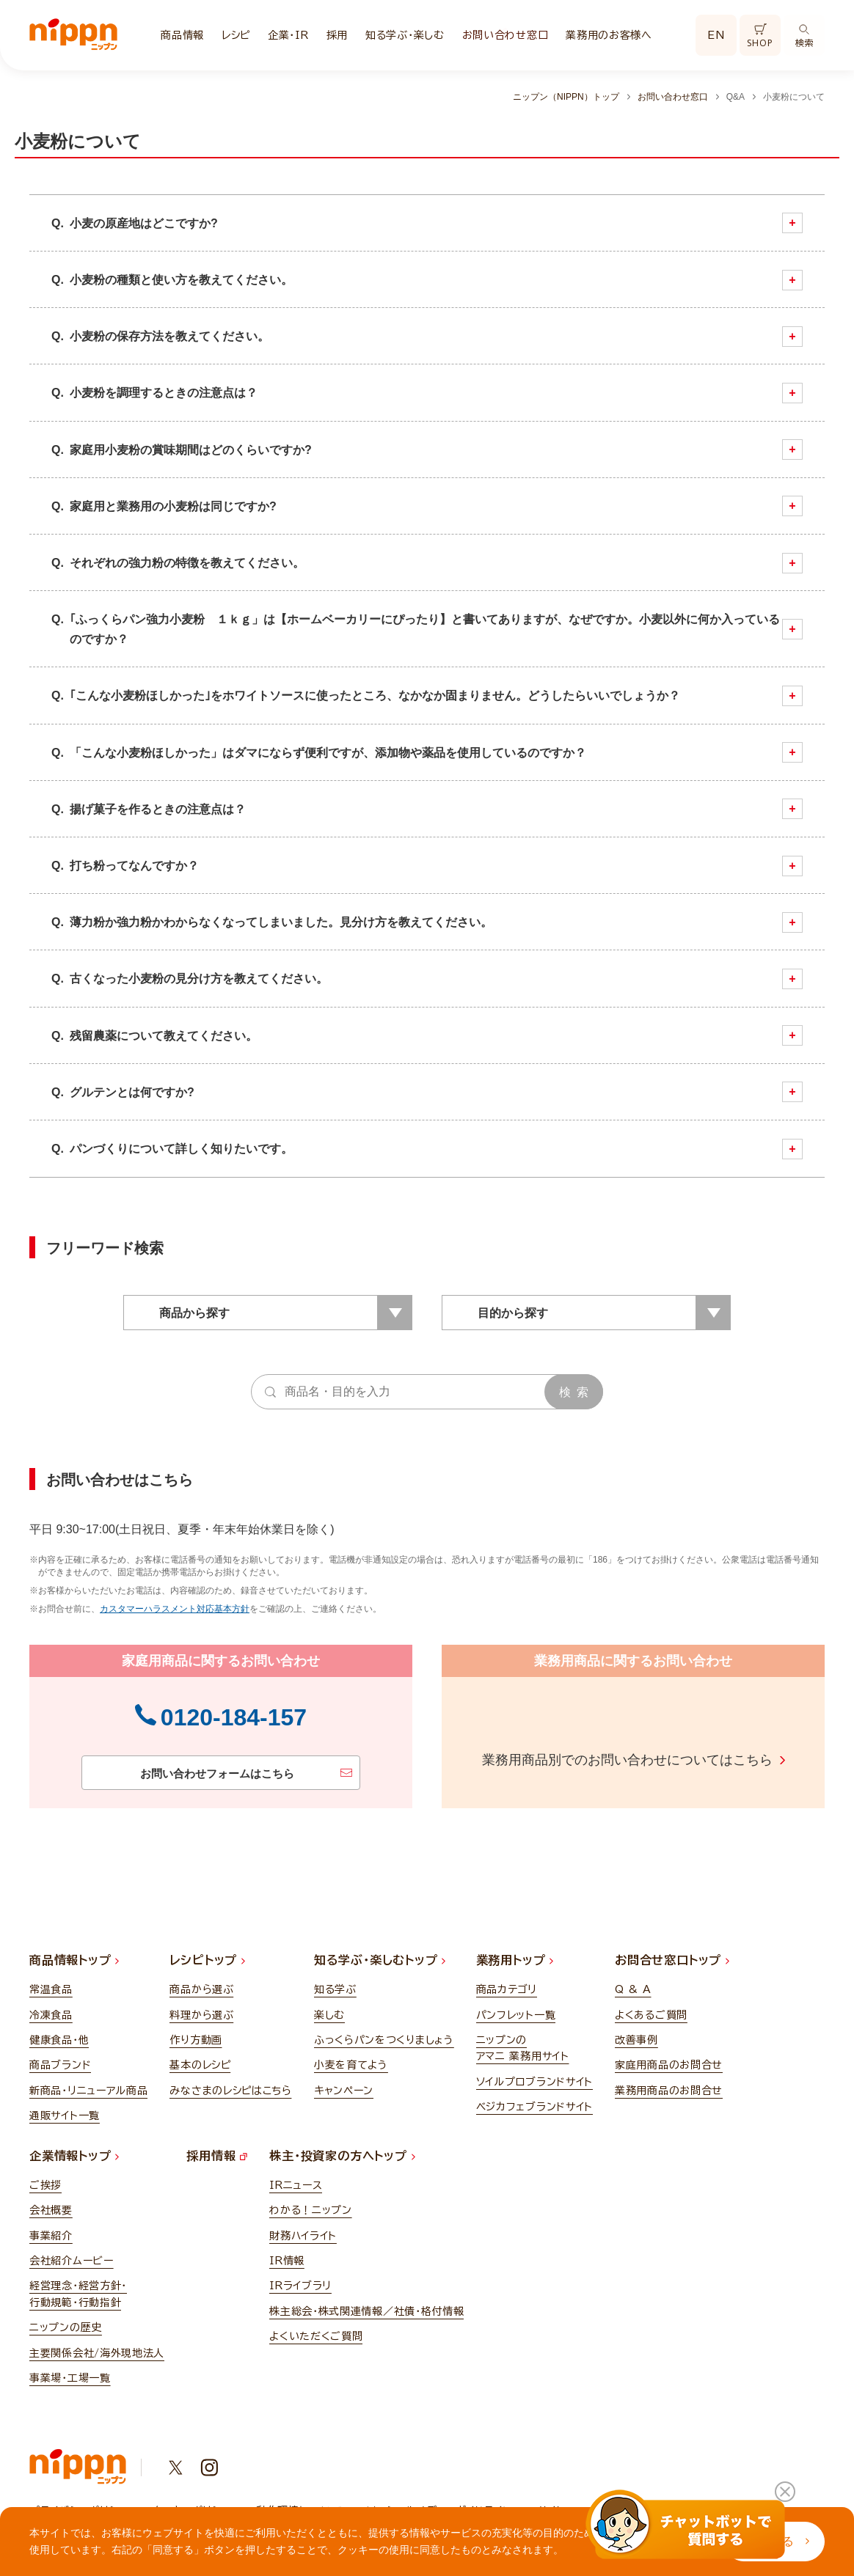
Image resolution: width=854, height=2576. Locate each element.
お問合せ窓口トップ (672, 1956)
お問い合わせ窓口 (505, 35)
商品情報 (182, 35)
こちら (753, 1757)
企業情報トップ (74, 2152)
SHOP (760, 36)
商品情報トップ (74, 1956)
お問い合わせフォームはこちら (213, 1772)
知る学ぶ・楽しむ (405, 35)
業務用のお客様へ (609, 35)
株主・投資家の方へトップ (342, 2152)
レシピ (236, 35)
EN (716, 35)
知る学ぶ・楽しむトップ (380, 1956)
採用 (337, 35)
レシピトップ (207, 1956)
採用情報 (216, 2152)
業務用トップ (515, 1956)
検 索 (573, 1392)
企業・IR (288, 35)
